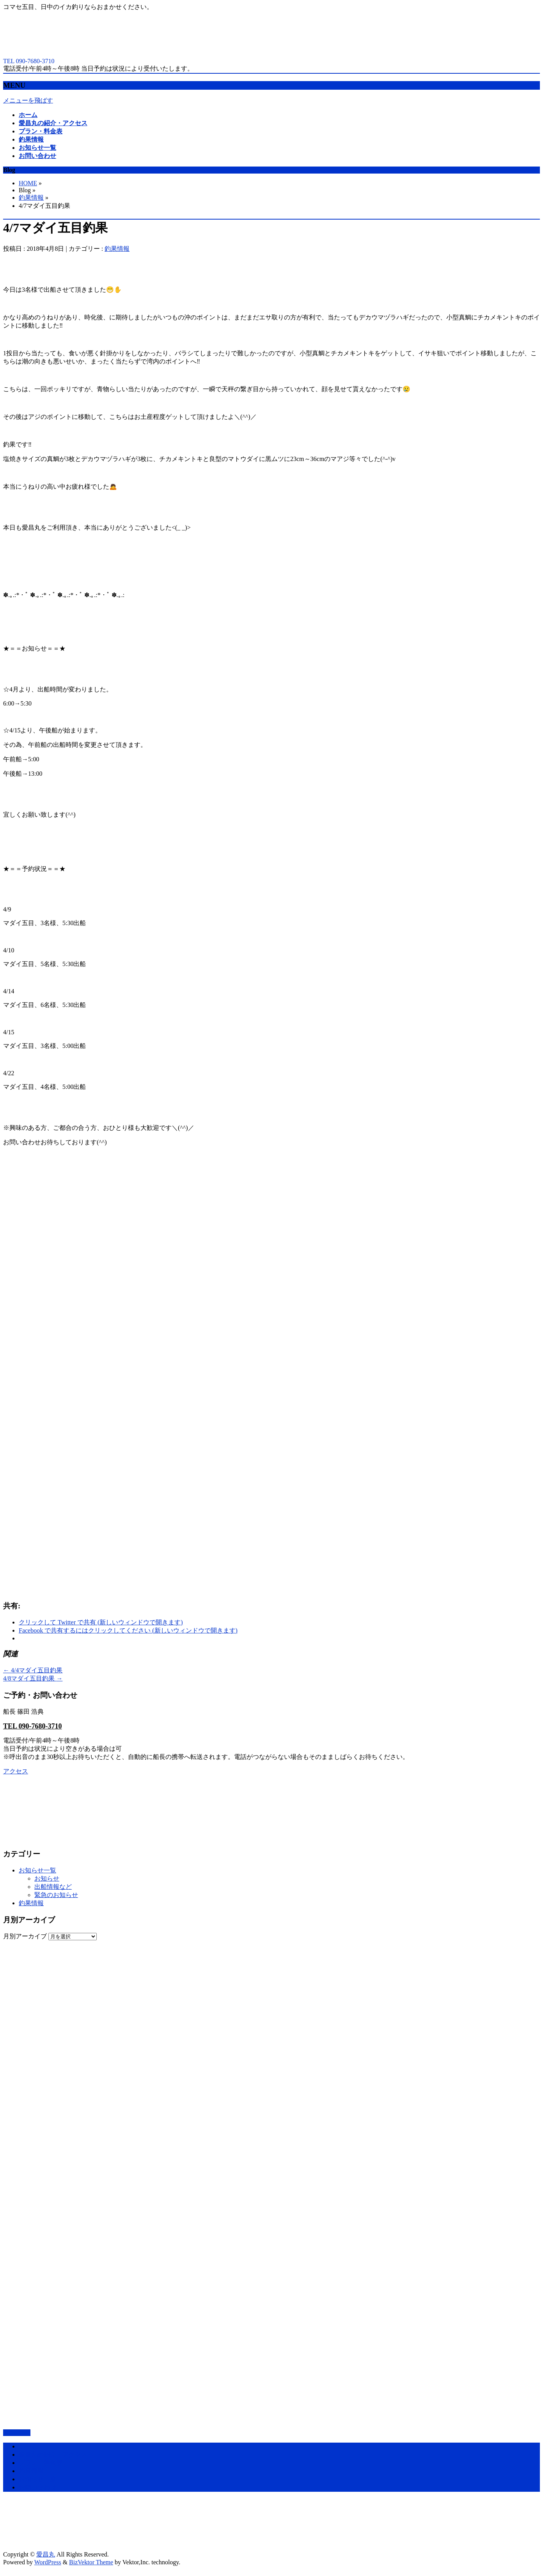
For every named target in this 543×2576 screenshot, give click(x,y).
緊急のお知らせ (56, 1895)
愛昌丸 (45, 2554)
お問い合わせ (37, 2487)
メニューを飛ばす (28, 100)
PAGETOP (16, 2432)
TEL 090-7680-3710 (32, 1726)
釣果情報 (31, 197)
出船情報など (53, 1886)
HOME (28, 183)
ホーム (28, 2446)
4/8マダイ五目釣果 (32, 1678)
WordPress (47, 2562)
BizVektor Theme (91, 2562)
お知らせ (46, 1878)
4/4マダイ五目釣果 (32, 1670)
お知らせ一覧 (37, 1870)
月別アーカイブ (25, 1936)
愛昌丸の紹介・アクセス (53, 2454)
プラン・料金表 (40, 2462)
